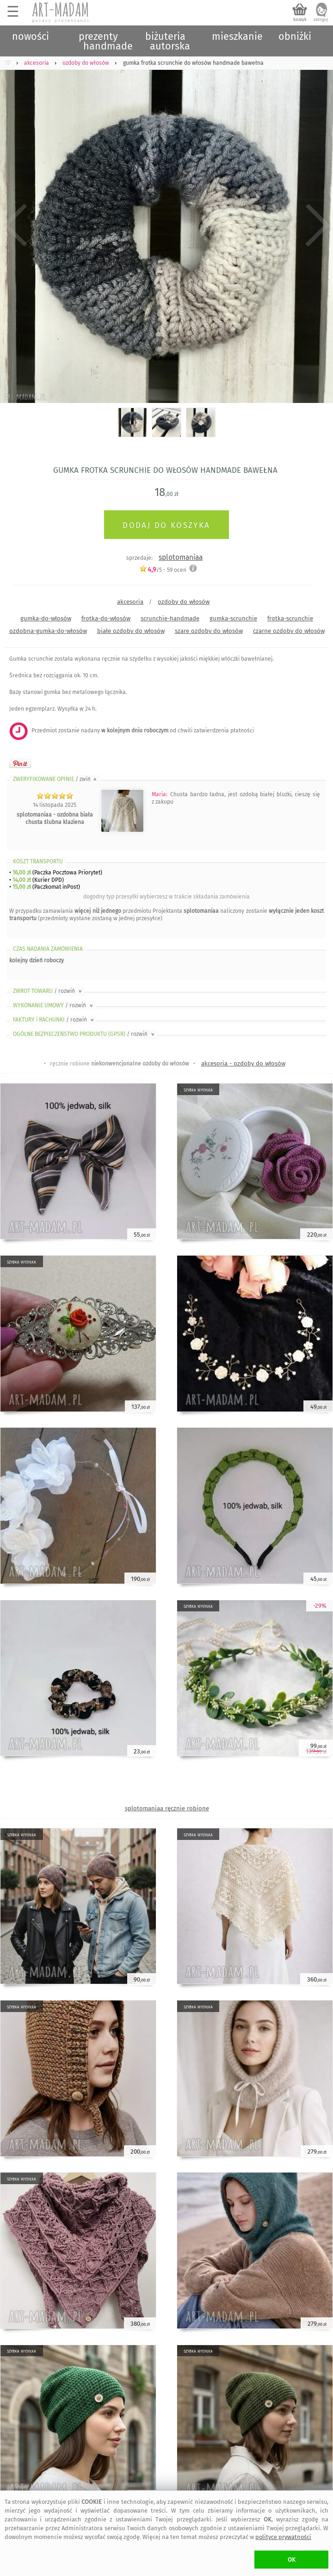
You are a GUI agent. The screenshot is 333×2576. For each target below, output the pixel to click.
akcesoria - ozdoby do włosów (243, 1063)
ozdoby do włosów (184, 601)
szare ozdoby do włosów (209, 630)
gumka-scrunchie (233, 618)
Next (318, 225)
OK (292, 2559)
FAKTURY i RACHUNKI (54, 1019)
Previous (15, 225)
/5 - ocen (162, 570)
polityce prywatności (283, 2536)
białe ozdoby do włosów (131, 630)
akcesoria (130, 601)
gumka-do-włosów (45, 618)
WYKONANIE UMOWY (53, 1005)
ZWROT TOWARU (48, 991)
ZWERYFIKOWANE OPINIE (55, 779)
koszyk (300, 19)
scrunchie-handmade (170, 618)
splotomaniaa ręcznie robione (167, 1808)
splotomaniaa (181, 557)
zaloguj (321, 19)
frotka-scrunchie (290, 618)
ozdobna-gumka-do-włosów (48, 630)
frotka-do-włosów (105, 618)
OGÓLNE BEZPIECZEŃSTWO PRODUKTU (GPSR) (84, 1034)
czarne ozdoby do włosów (289, 630)
